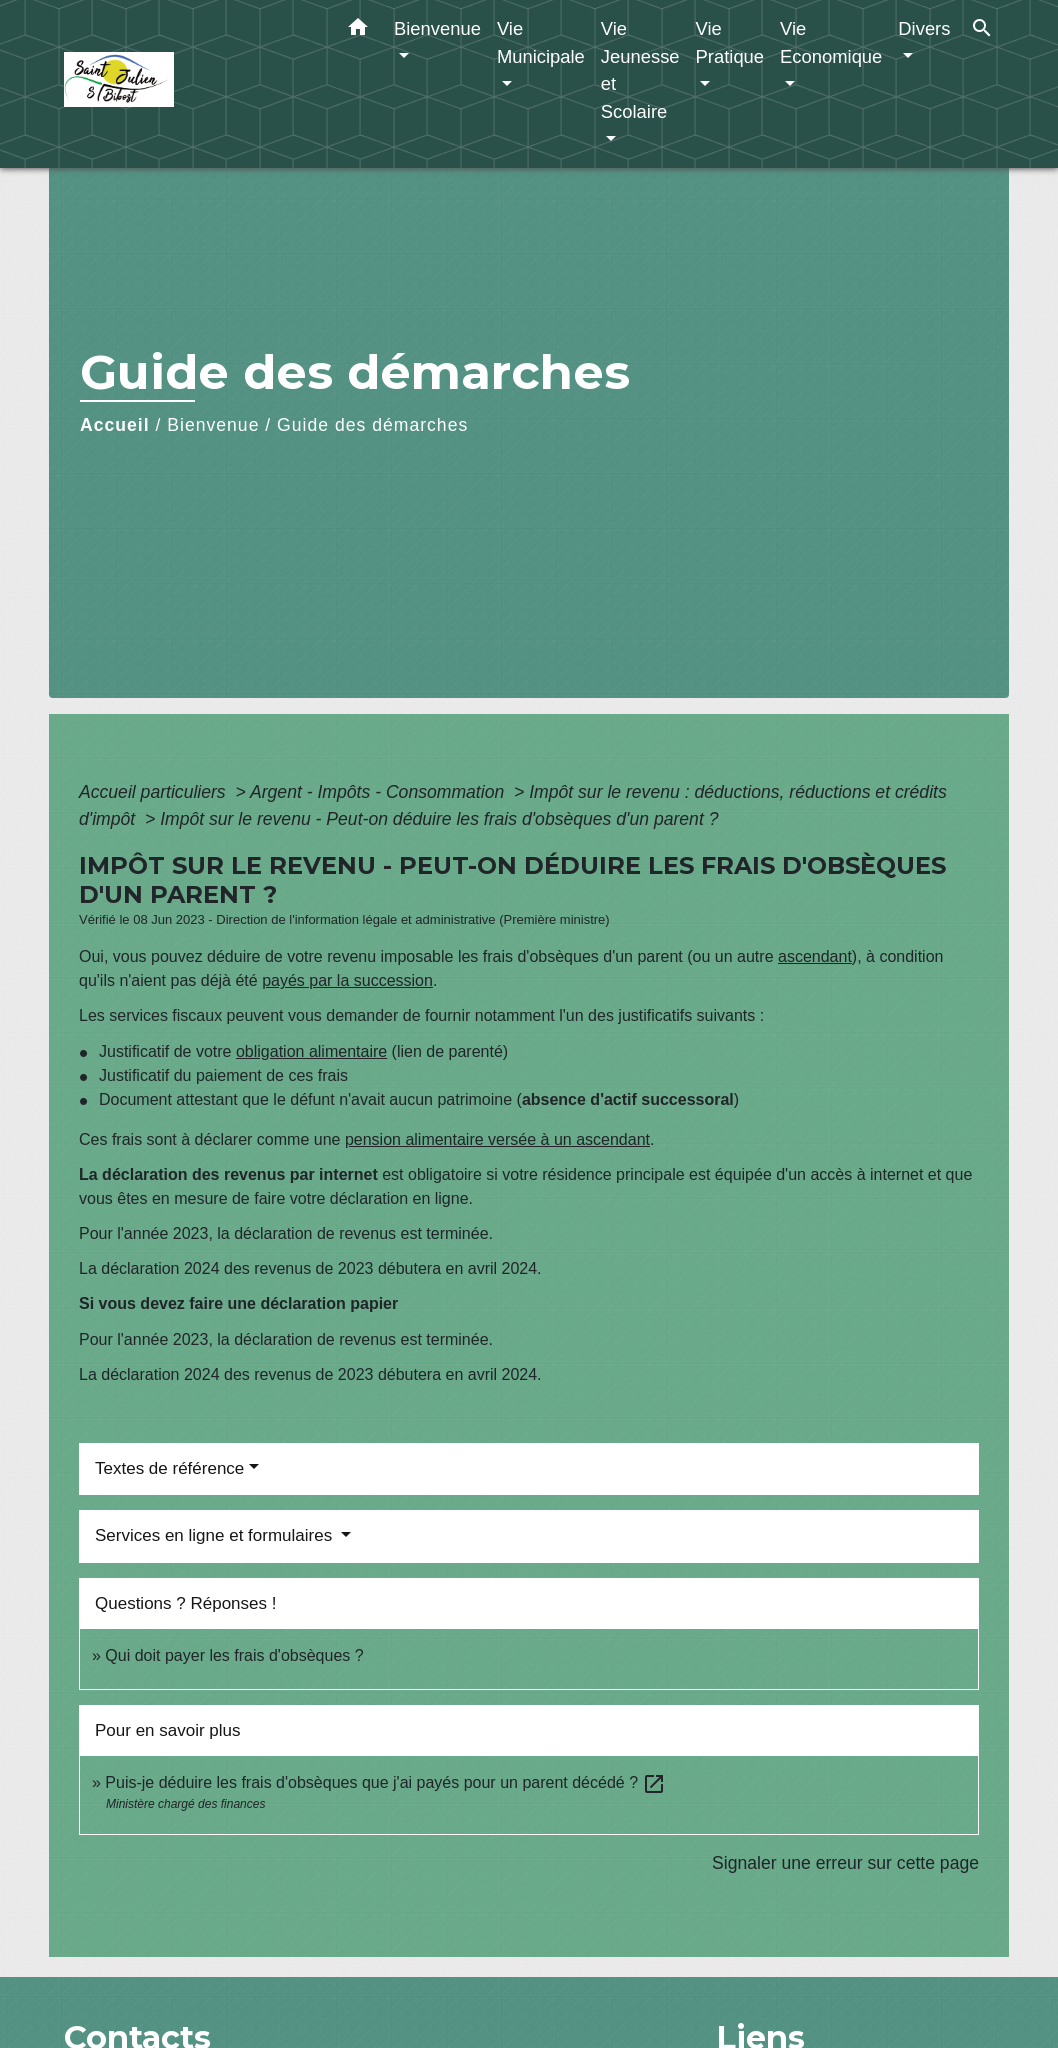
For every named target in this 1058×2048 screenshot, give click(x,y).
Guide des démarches (372, 425)
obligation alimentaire (311, 1051)
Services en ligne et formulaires (216, 1535)
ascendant (815, 956)
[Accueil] (189, 84)
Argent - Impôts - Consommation (379, 792)
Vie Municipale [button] (541, 42)
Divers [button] (924, 28)
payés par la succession (347, 980)
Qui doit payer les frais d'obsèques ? (234, 1655)
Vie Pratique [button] (730, 42)
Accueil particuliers (155, 792)
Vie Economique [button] (831, 42)
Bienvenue (213, 425)
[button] (358, 31)
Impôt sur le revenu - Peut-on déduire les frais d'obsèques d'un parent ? (439, 819)
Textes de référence (169, 1468)
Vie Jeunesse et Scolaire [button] (640, 70)
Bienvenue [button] (437, 28)
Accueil (115, 425)
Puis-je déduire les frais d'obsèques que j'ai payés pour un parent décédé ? (385, 1782)
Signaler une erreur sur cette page (845, 1863)
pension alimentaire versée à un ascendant (497, 1139)
